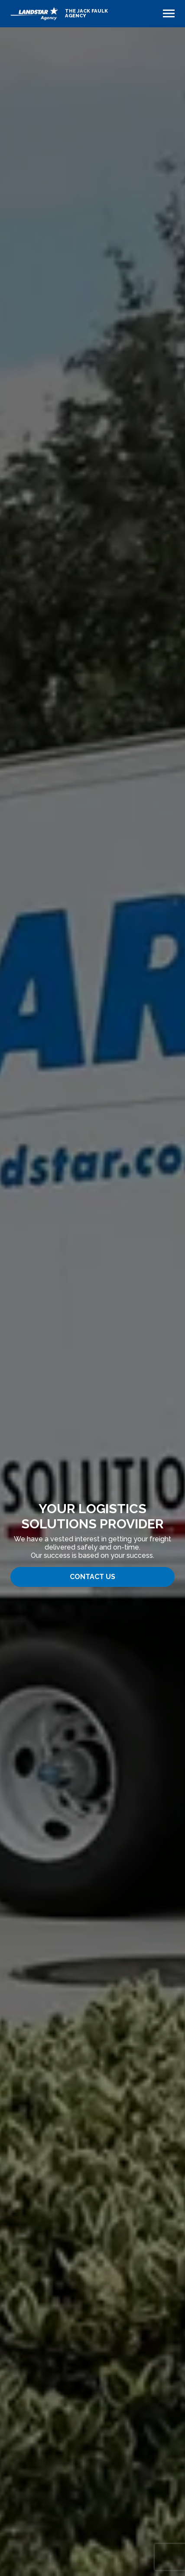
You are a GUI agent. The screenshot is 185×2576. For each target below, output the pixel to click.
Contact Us (92, 1577)
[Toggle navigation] (169, 13)
